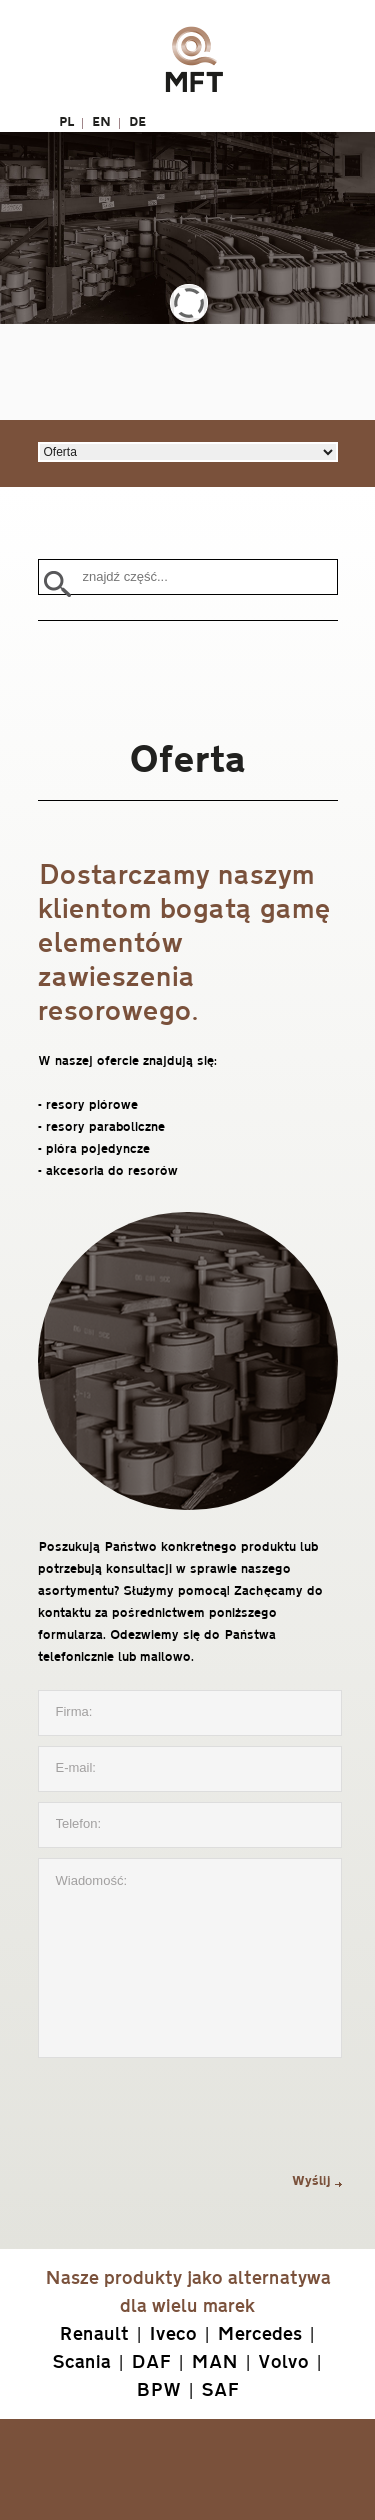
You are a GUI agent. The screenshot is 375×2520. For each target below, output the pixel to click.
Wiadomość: (190, 1958)
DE (137, 121)
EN (101, 121)
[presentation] (190, 2119)
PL (66, 121)
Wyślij (311, 2181)
